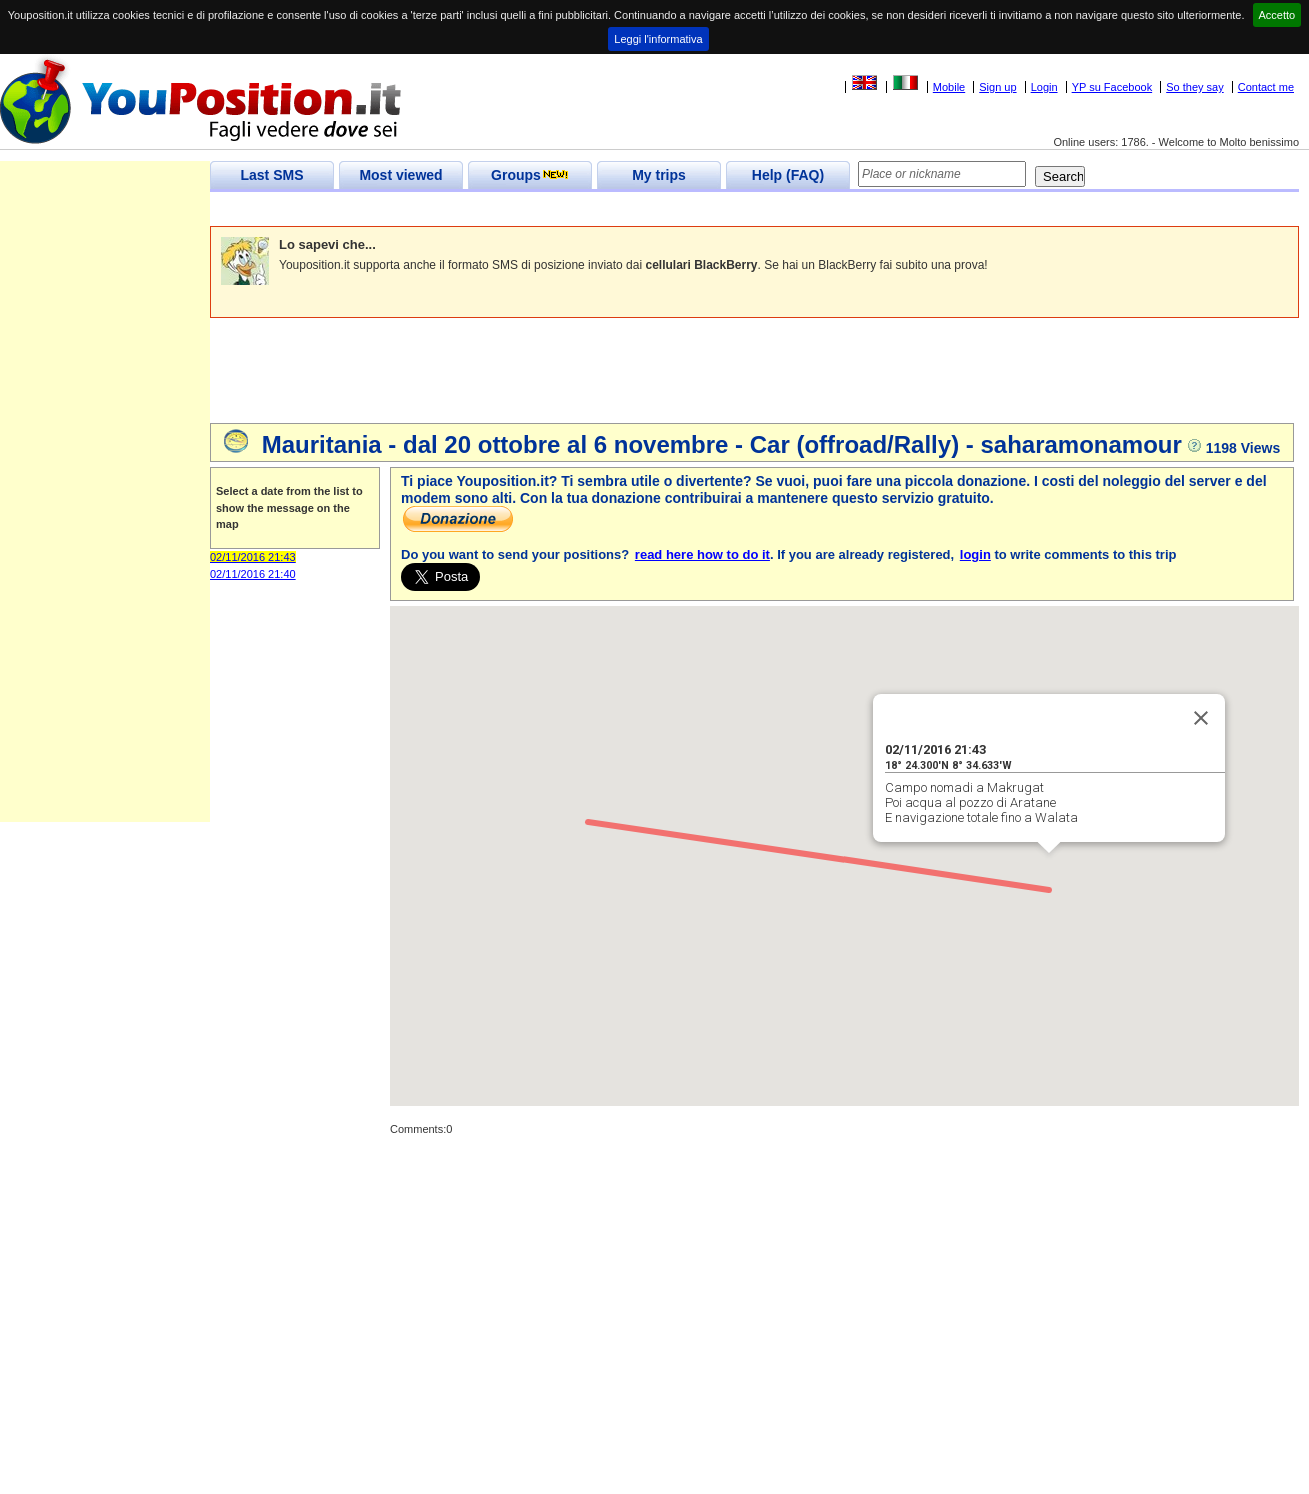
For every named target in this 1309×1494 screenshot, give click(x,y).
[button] (1049, 871)
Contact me (1266, 87)
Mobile (949, 87)
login (975, 554)
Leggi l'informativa (658, 39)
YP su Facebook (1112, 87)
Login (1044, 87)
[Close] (1201, 718)
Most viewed (400, 175)
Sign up (997, 87)
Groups (530, 175)
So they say (1194, 87)
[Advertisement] (574, 209)
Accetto (1277, 15)
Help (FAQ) (788, 175)
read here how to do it (702, 554)
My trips (659, 175)
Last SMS (271, 175)
